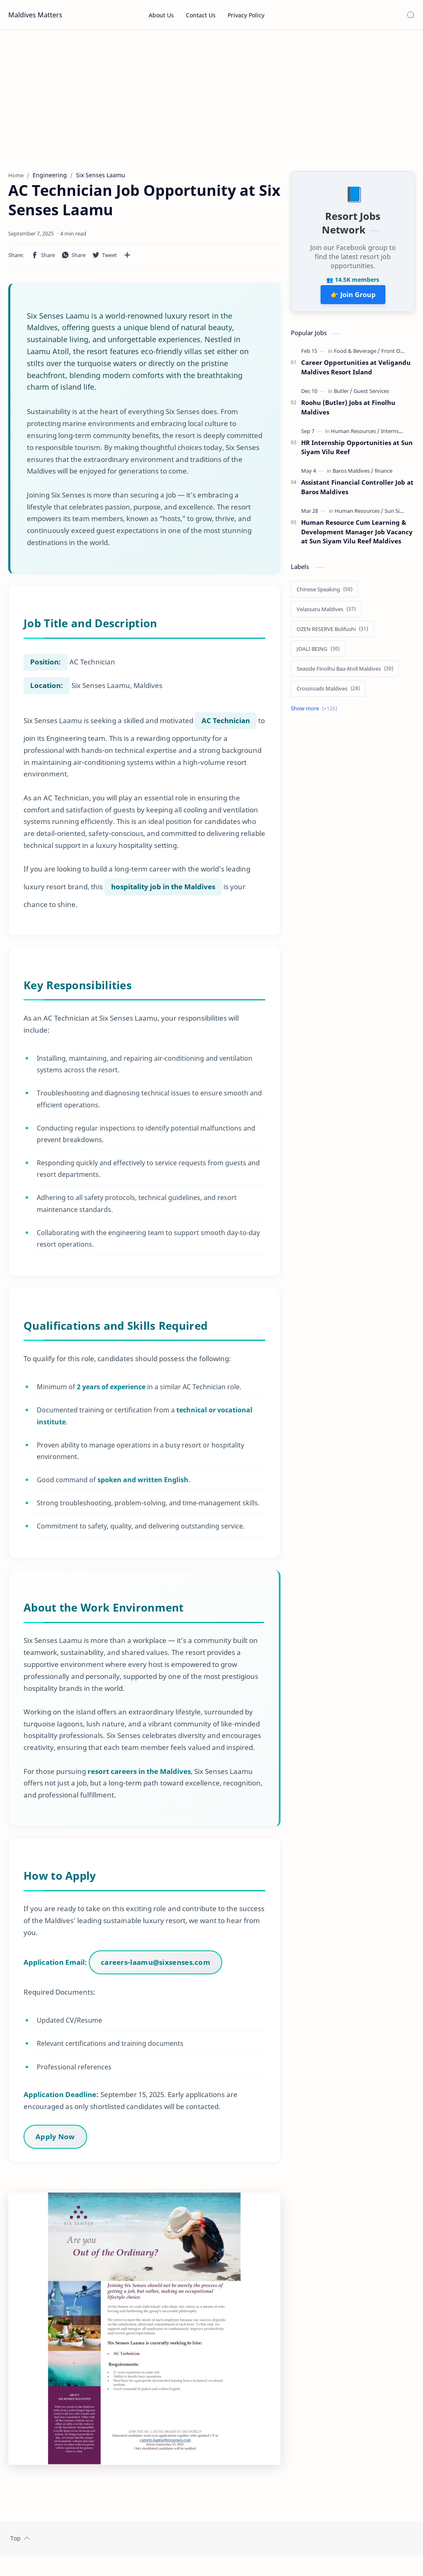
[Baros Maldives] (353, 474)
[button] (43, 259)
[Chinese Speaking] (324, 593)
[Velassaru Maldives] (326, 613)
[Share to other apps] (127, 259)
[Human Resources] (355, 434)
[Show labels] (315, 712)
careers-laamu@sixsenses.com (156, 1971)
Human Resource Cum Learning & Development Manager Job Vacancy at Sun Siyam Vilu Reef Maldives (357, 535)
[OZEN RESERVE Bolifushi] (332, 632)
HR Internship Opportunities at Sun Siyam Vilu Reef (357, 451)
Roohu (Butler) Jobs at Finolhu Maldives (348, 411)
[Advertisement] (211, 100)
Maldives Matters (35, 14)
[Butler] (343, 394)
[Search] (410, 15)
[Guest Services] (371, 394)
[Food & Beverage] (357, 355)
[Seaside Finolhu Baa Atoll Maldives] (345, 672)
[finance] (383, 474)
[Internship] (393, 434)
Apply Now (56, 2145)
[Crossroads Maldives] (328, 692)
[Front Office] (395, 355)
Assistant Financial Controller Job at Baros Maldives (357, 491)
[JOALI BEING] (318, 652)
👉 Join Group (352, 298)
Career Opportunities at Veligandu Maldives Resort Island (356, 371)
